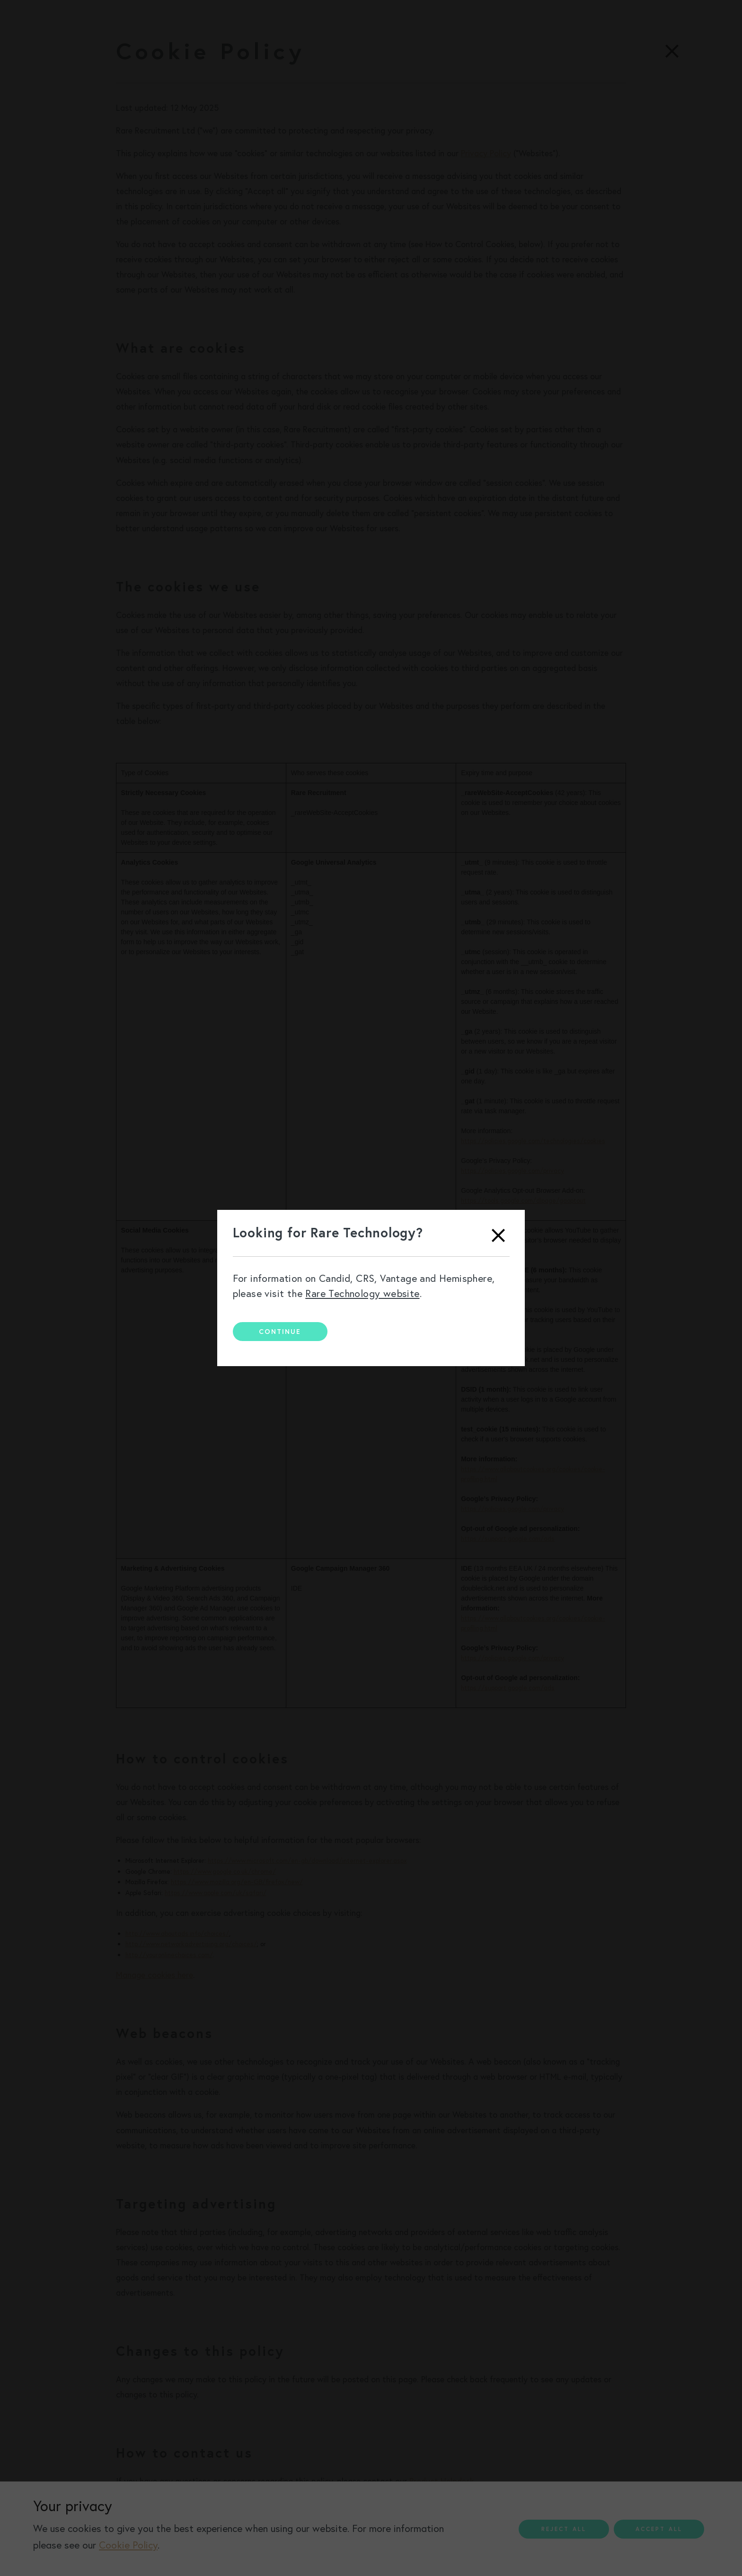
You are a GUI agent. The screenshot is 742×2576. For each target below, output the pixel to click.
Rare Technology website (362, 1293)
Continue (280, 1331)
